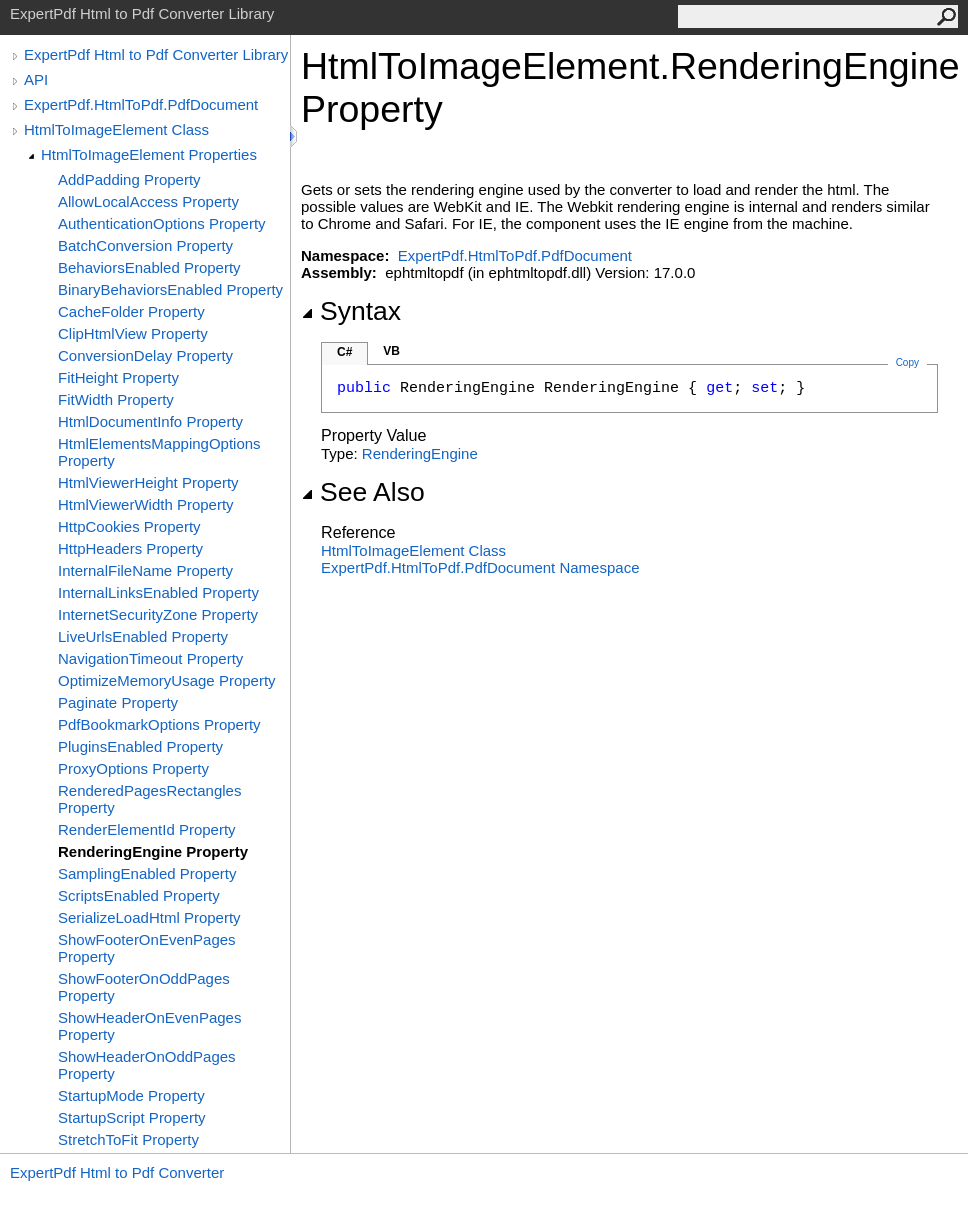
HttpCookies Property (129, 526)
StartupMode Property (131, 1095)
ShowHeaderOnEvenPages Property (149, 1026)
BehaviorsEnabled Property (149, 267)
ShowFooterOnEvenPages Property (147, 948)
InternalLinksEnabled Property (158, 592)
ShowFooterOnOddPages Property (144, 987)
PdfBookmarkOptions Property (159, 724)
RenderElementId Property (147, 829)
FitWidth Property (116, 399)
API (36, 79)
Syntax (351, 311)
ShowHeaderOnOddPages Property (147, 1065)
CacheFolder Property (131, 311)
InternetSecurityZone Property (158, 614)
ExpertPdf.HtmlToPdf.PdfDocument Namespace (480, 567)
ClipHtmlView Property (133, 333)
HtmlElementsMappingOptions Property (159, 452)
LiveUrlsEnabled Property (143, 636)
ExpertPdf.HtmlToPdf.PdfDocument (141, 104)
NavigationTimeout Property (150, 658)
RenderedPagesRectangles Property (149, 799)
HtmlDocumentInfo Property (150, 421)
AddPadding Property (129, 179)
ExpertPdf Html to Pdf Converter (117, 1172)
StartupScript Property (132, 1117)
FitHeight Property (118, 377)
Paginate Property (118, 702)
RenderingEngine (420, 453)
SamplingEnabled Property (147, 873)
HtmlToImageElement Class (116, 129)
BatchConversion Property (145, 245)
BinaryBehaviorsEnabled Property (170, 289)
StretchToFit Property (128, 1139)
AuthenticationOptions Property (162, 223)
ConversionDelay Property (145, 355)
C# (344, 352)
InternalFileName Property (145, 570)
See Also (363, 492)
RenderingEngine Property (153, 851)
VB (391, 351)
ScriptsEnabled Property (139, 895)
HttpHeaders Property (130, 548)
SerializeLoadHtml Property (149, 917)
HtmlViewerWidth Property (146, 504)
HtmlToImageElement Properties (149, 154)
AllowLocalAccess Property (148, 201)
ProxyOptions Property (133, 768)
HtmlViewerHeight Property (148, 482)
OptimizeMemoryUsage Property (167, 680)
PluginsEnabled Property (140, 746)
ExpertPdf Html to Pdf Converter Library (156, 54)
